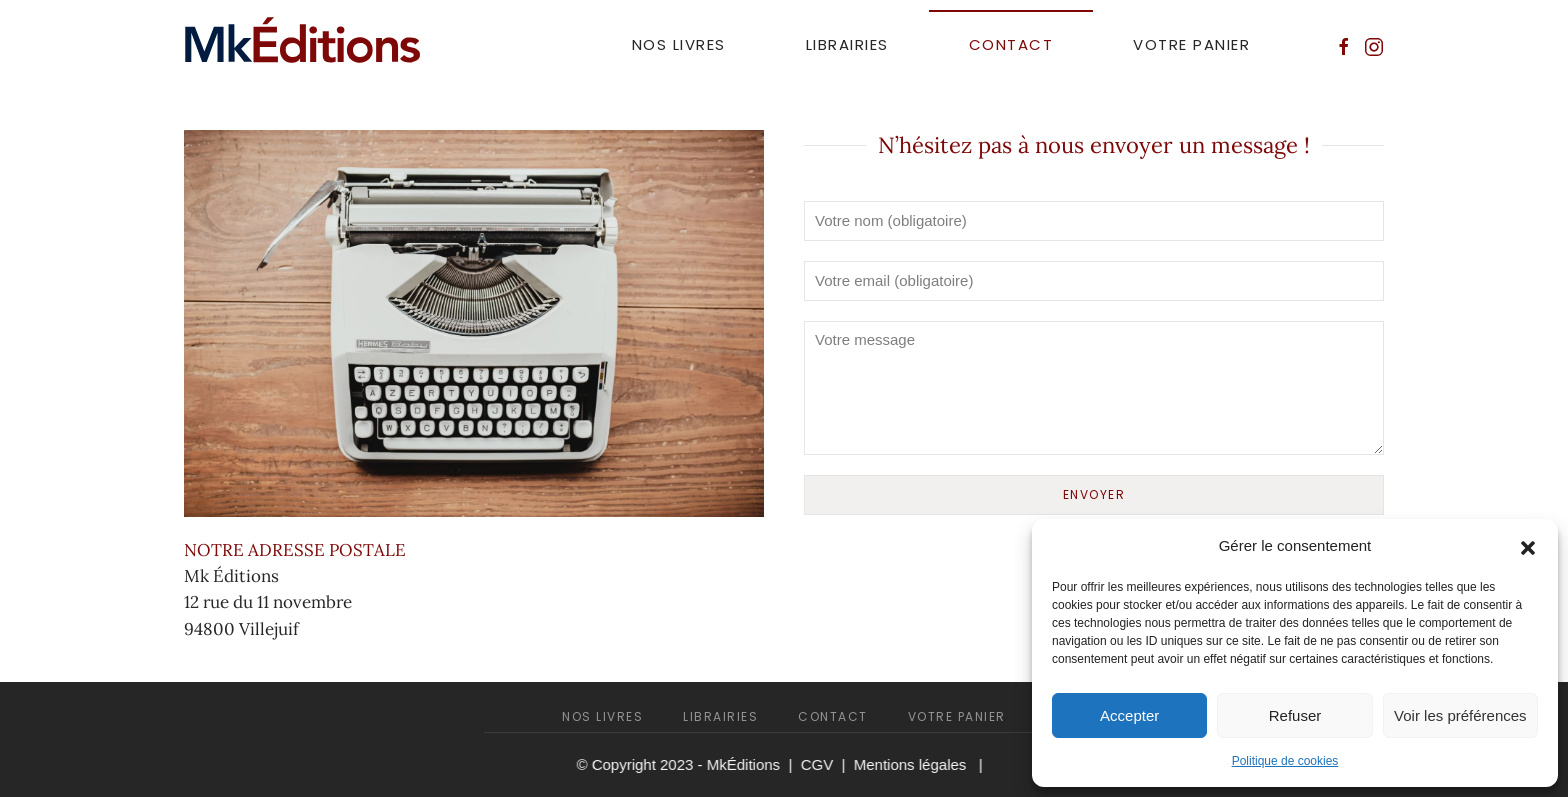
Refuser (1295, 715)
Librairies (847, 44)
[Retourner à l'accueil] (303, 45)
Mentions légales (908, 764)
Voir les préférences (1460, 715)
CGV (815, 764)
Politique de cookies (1285, 761)
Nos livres (679, 44)
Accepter (1129, 715)
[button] (1528, 546)
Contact (1011, 44)
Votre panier (1191, 44)
